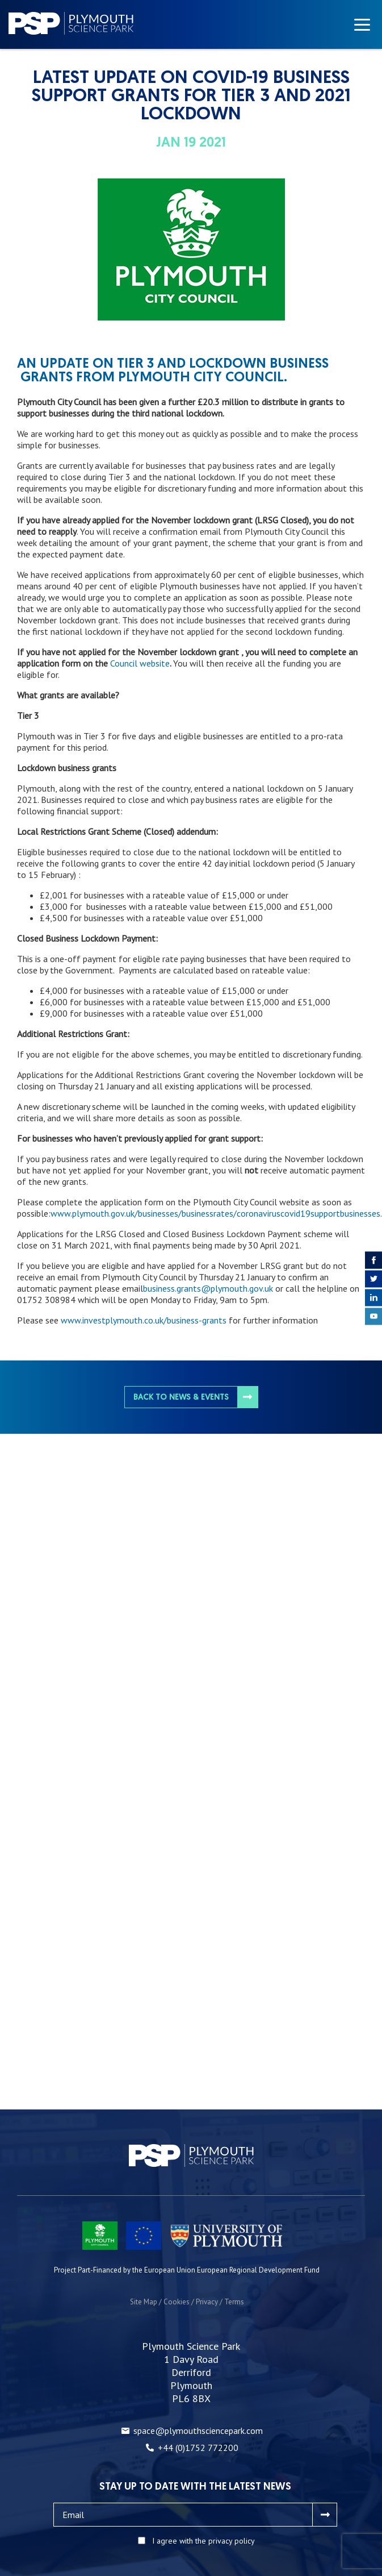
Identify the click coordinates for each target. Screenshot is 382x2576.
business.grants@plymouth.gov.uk (208, 1288)
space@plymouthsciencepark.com (198, 2430)
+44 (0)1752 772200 (198, 2447)
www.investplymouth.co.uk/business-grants (143, 1320)
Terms (234, 2302)
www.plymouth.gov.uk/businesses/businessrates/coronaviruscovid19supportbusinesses (215, 1213)
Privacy (207, 2302)
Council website (140, 663)
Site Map (143, 2302)
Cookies (176, 2302)
